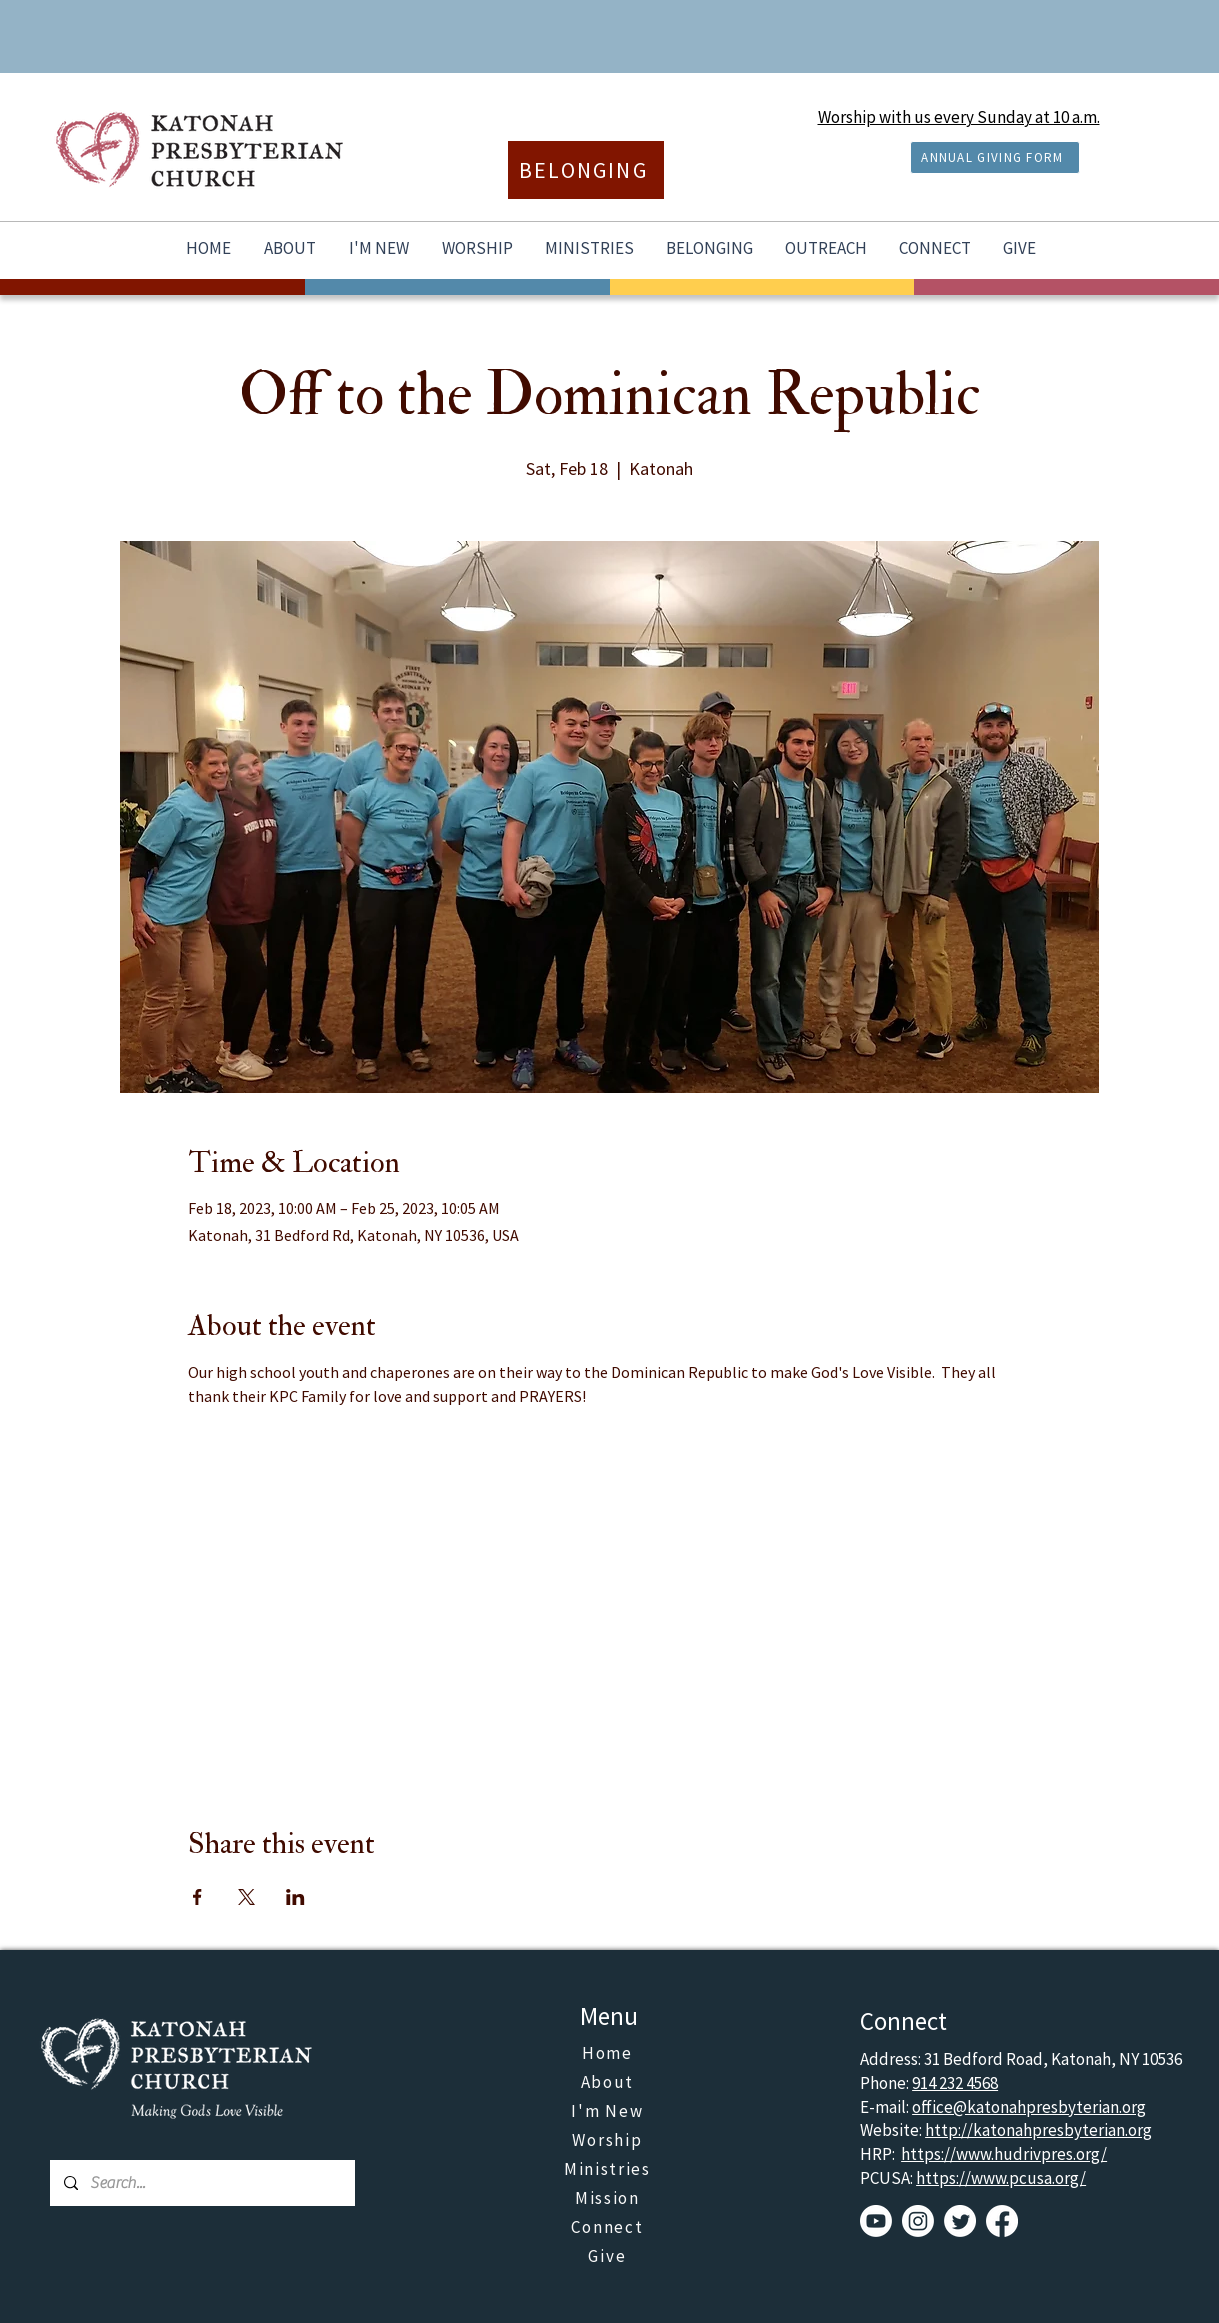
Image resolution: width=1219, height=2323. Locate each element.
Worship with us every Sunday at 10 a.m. (959, 117)
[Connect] (609, 2227)
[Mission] (609, 2198)
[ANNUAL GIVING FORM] (995, 157)
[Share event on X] (246, 1897)
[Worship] (609, 2140)
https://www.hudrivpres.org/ (1004, 2154)
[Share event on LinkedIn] (295, 1897)
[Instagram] (918, 2221)
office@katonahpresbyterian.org (1029, 2107)
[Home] (609, 2053)
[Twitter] (960, 2221)
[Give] (609, 2256)
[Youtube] (876, 2221)
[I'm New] (609, 2111)
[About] (609, 2082)
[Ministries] (609, 2169)
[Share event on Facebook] (197, 1897)
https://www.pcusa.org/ (1001, 2178)
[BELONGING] (586, 170)
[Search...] (201, 2183)
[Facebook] (1002, 2221)
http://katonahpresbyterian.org (1038, 2130)
